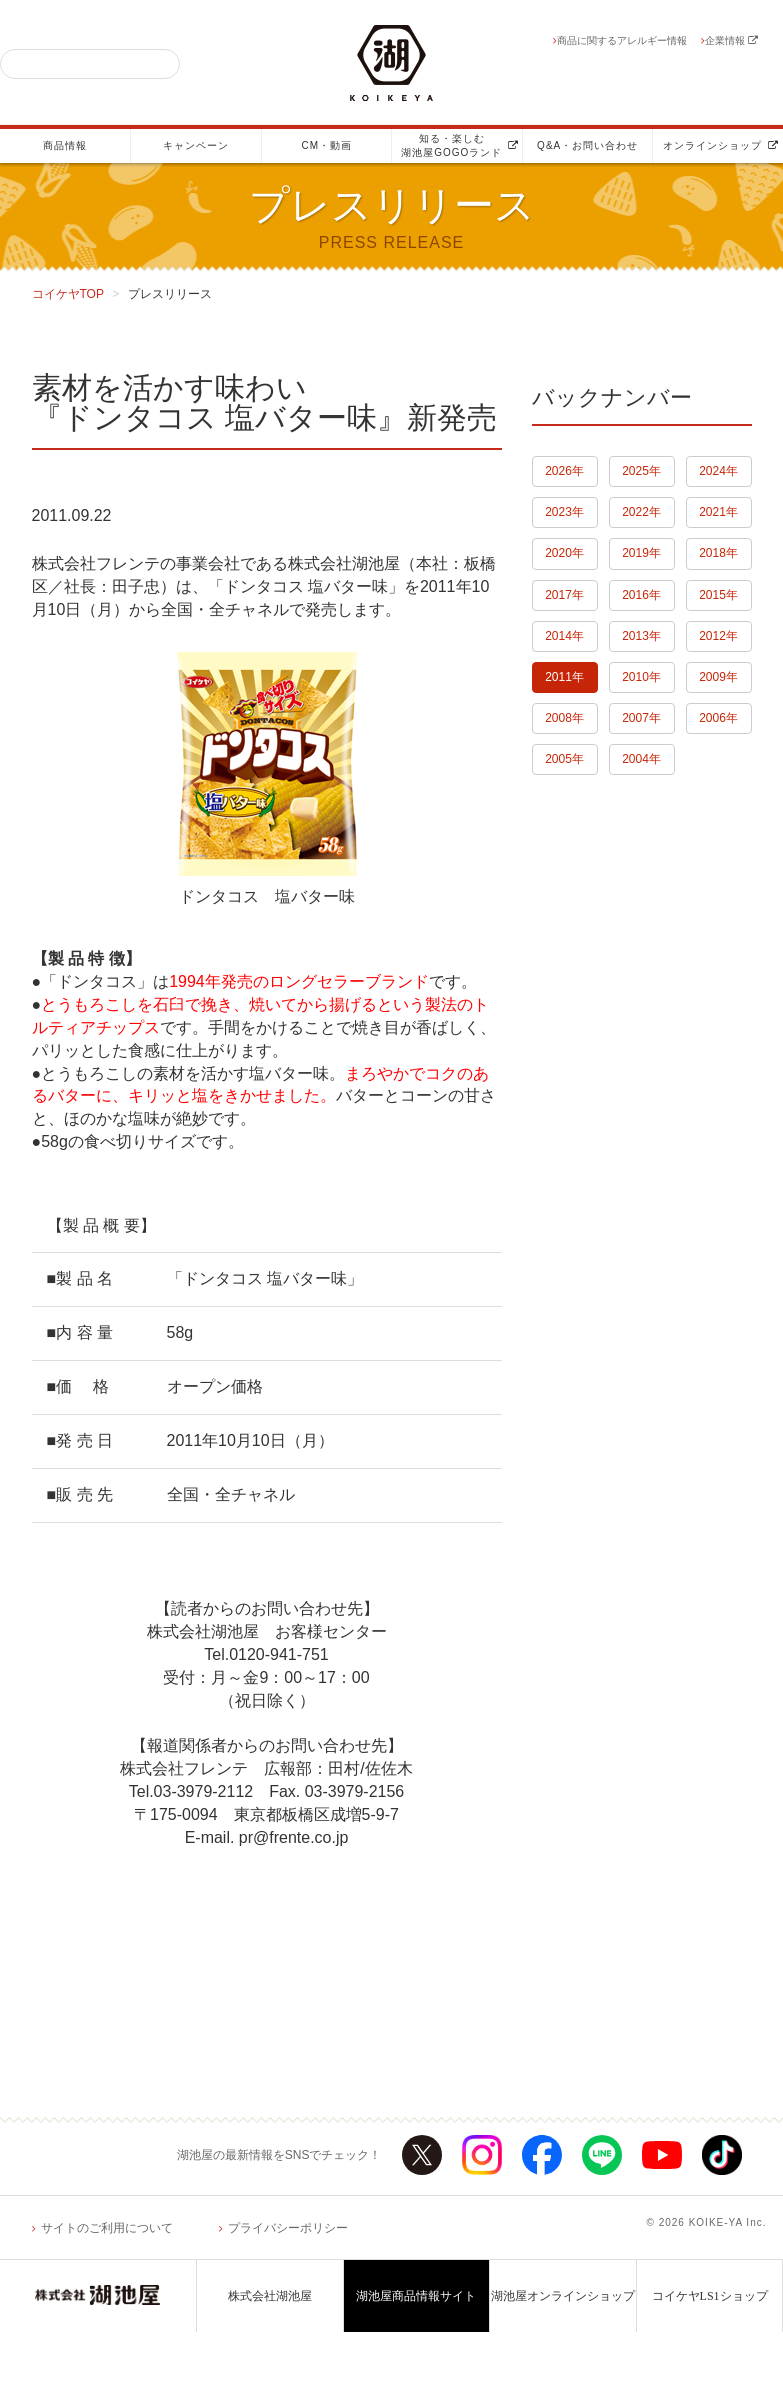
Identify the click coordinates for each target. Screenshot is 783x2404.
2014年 (564, 636)
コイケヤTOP (68, 294)
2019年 (641, 553)
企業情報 (731, 40)
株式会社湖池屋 (270, 2296)
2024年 (718, 471)
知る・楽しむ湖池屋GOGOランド (460, 145)
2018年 (718, 553)
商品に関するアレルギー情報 (622, 40)
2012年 (718, 636)
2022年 (641, 512)
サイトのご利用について (107, 2228)
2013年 (641, 636)
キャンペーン (196, 145)
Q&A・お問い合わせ (587, 145)
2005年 (564, 759)
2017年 (564, 595)
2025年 (641, 471)
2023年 (564, 512)
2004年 (641, 759)
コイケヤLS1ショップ (710, 2296)
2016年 (641, 595)
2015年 (718, 595)
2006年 (718, 718)
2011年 (564, 677)
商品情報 (65, 145)
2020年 (564, 553)
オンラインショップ (721, 145)
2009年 (718, 677)
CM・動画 (326, 145)
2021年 (718, 512)
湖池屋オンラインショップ (563, 2296)
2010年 (641, 677)
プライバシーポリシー (288, 2228)
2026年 (564, 471)
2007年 (641, 718)
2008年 (564, 718)
